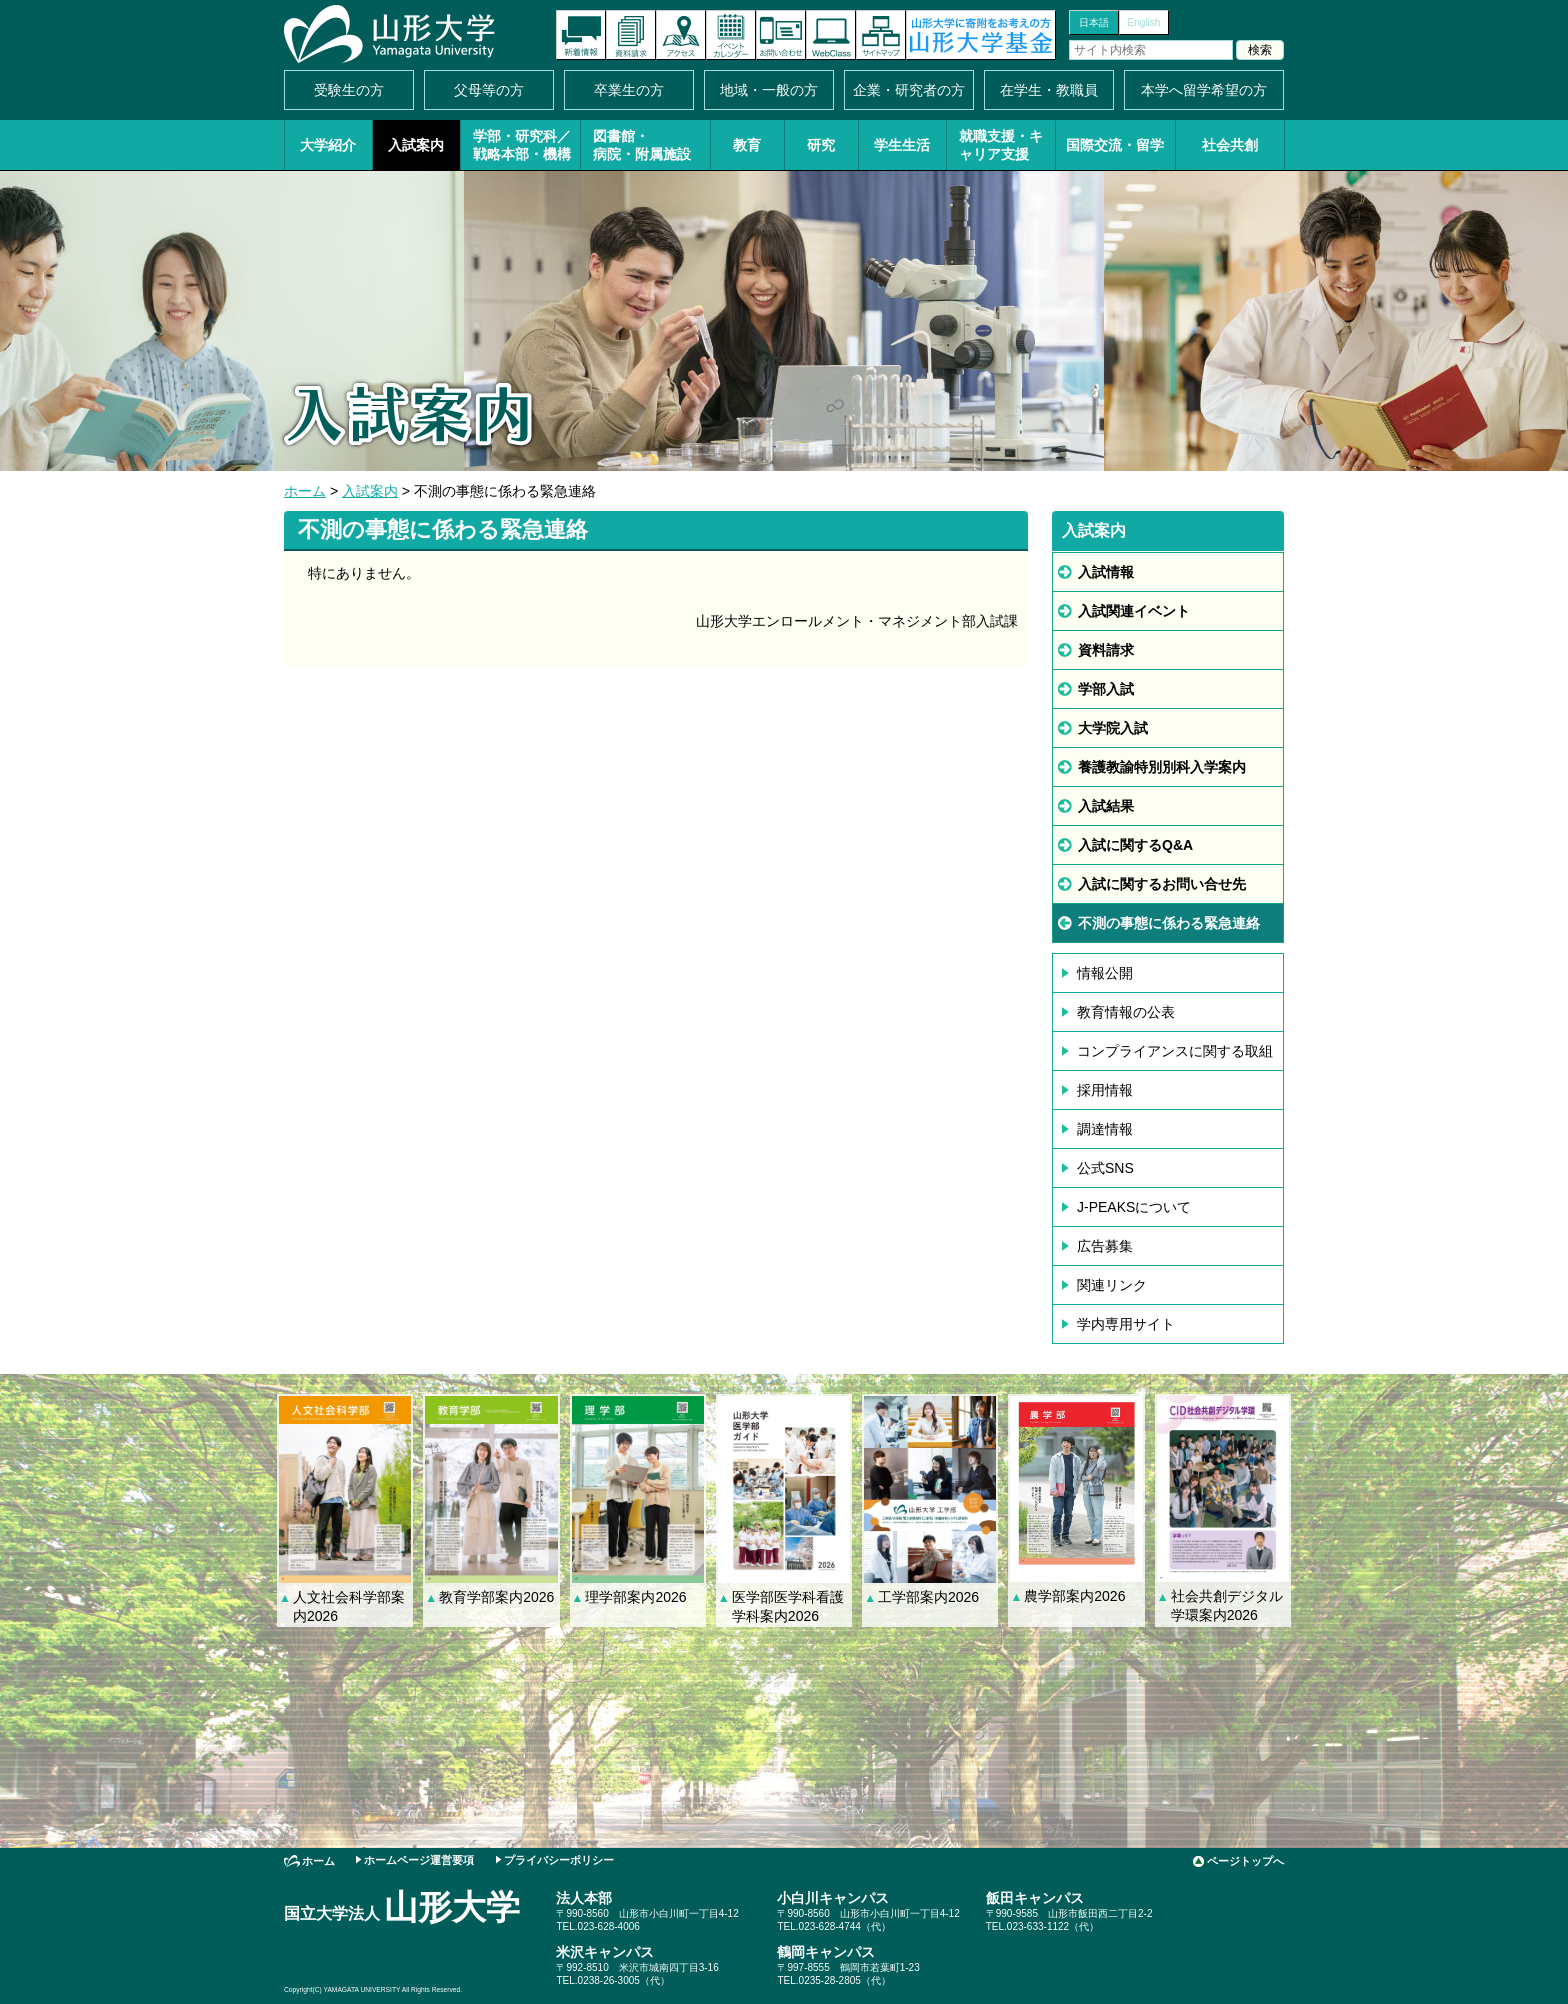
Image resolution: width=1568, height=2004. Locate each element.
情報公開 (1105, 973)
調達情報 (1105, 1129)
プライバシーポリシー (559, 1860)
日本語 (1094, 22)
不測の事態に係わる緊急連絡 (1169, 923)
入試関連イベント (1134, 611)
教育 (747, 145)
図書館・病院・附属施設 (642, 145)
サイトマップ (881, 35)
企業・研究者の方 (909, 90)
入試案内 (416, 145)
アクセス (681, 35)
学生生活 (902, 145)
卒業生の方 (629, 90)
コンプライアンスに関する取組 (1175, 1051)
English (1144, 22)
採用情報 (1105, 1090)
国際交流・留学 (1115, 145)
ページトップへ (1245, 1861)
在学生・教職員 (1049, 90)
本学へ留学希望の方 (1204, 90)
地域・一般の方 (769, 90)
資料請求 (631, 35)
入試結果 (1106, 806)
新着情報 (581, 35)
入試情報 (1106, 572)
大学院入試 (1113, 728)
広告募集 (1105, 1246)
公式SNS (1105, 1168)
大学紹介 (328, 145)
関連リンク (1112, 1285)
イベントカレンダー (731, 35)
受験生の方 (349, 90)
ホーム (305, 491)
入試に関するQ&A (1135, 845)
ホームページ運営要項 (419, 1860)
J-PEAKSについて (1134, 1207)
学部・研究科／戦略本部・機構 (522, 145)
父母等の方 (489, 90)
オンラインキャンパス (831, 35)
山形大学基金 (981, 35)
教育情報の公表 (1126, 1012)
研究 (821, 145)
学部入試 (1106, 689)
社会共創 (1230, 145)
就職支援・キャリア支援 (1001, 145)
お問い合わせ (781, 35)
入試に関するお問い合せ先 (1162, 884)
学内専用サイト (1126, 1324)
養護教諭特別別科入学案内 (1162, 767)
